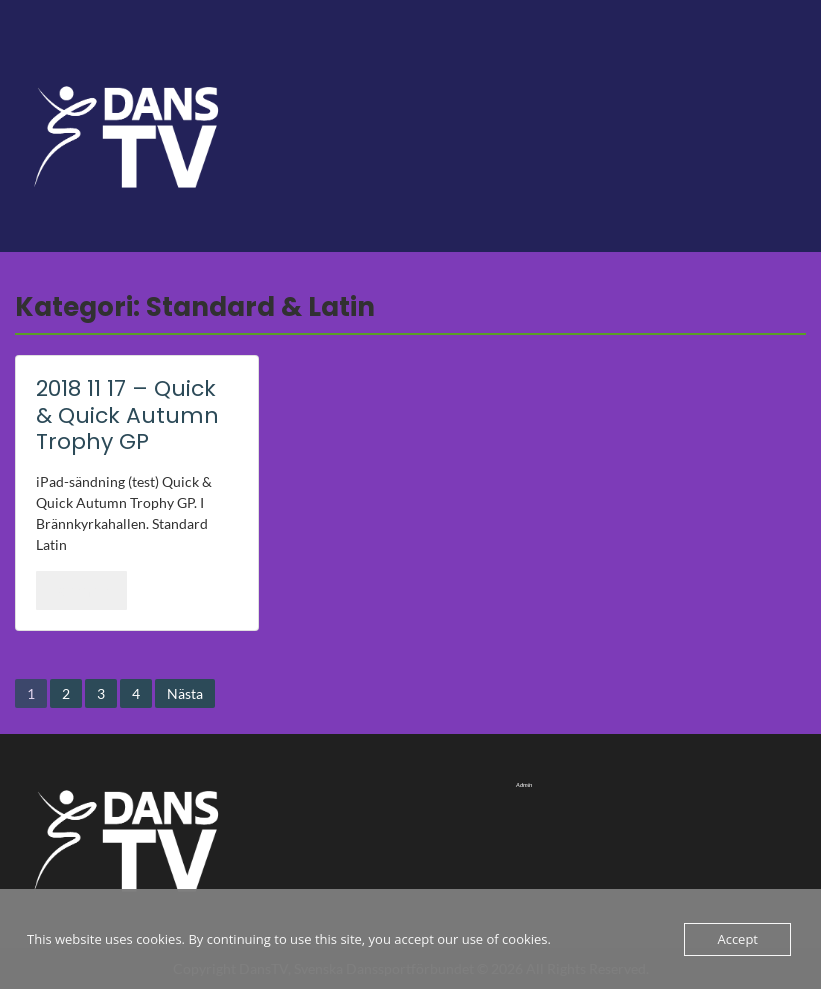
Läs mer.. (81, 590)
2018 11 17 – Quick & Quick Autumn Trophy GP (127, 415)
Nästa (185, 693)
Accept (737, 939)
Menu (36, 56)
